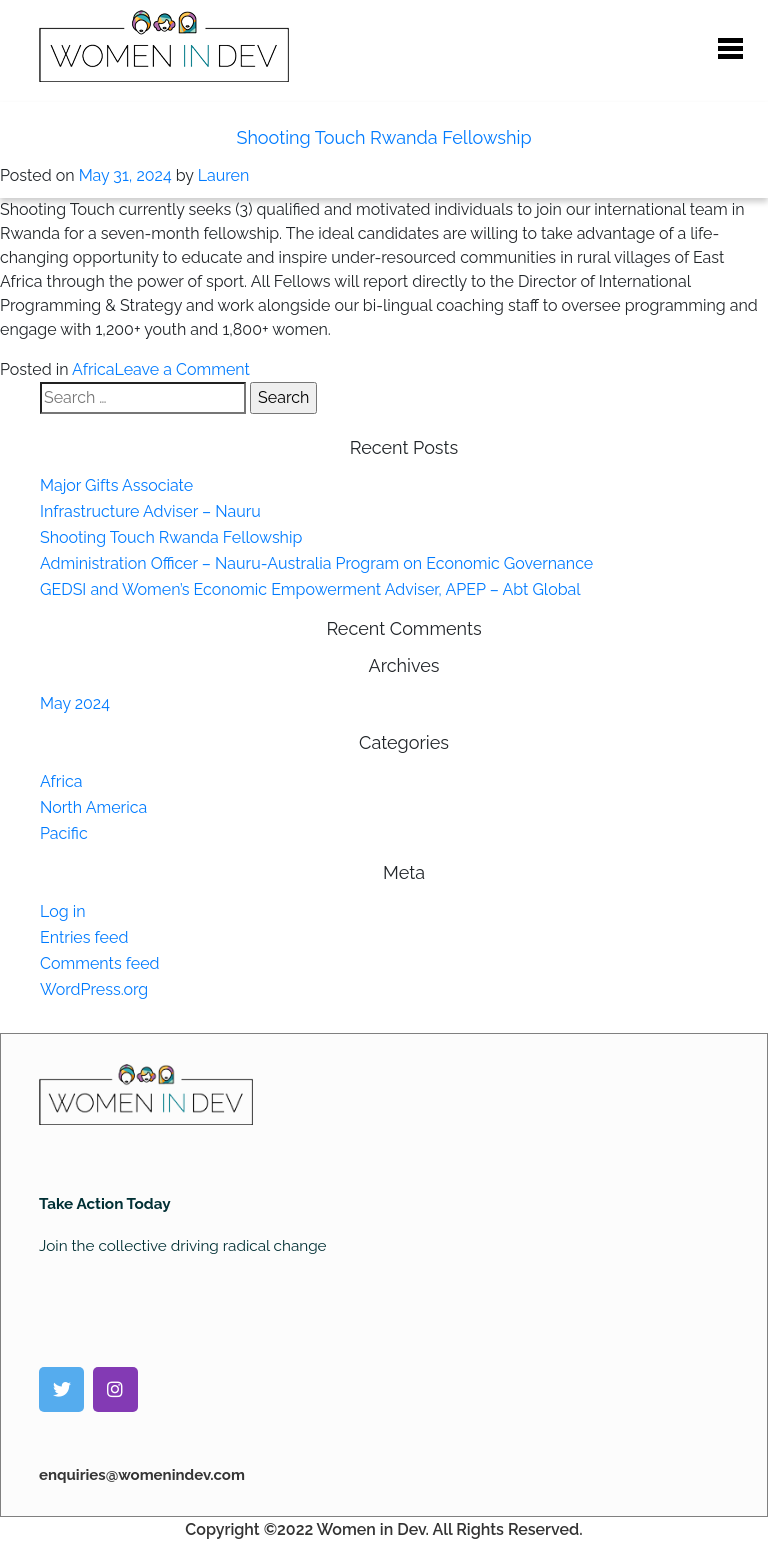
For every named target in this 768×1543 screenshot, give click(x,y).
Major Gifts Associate (116, 485)
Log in (62, 911)
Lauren (224, 175)
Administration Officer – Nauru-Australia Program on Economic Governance (316, 563)
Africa (93, 369)
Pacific (64, 833)
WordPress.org (94, 989)
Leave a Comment (182, 369)
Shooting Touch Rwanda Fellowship (383, 137)
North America (93, 807)
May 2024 (75, 703)
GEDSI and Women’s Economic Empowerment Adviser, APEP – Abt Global (310, 589)
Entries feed (84, 937)
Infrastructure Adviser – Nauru (150, 511)
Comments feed (99, 963)
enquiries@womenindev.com (142, 1475)
